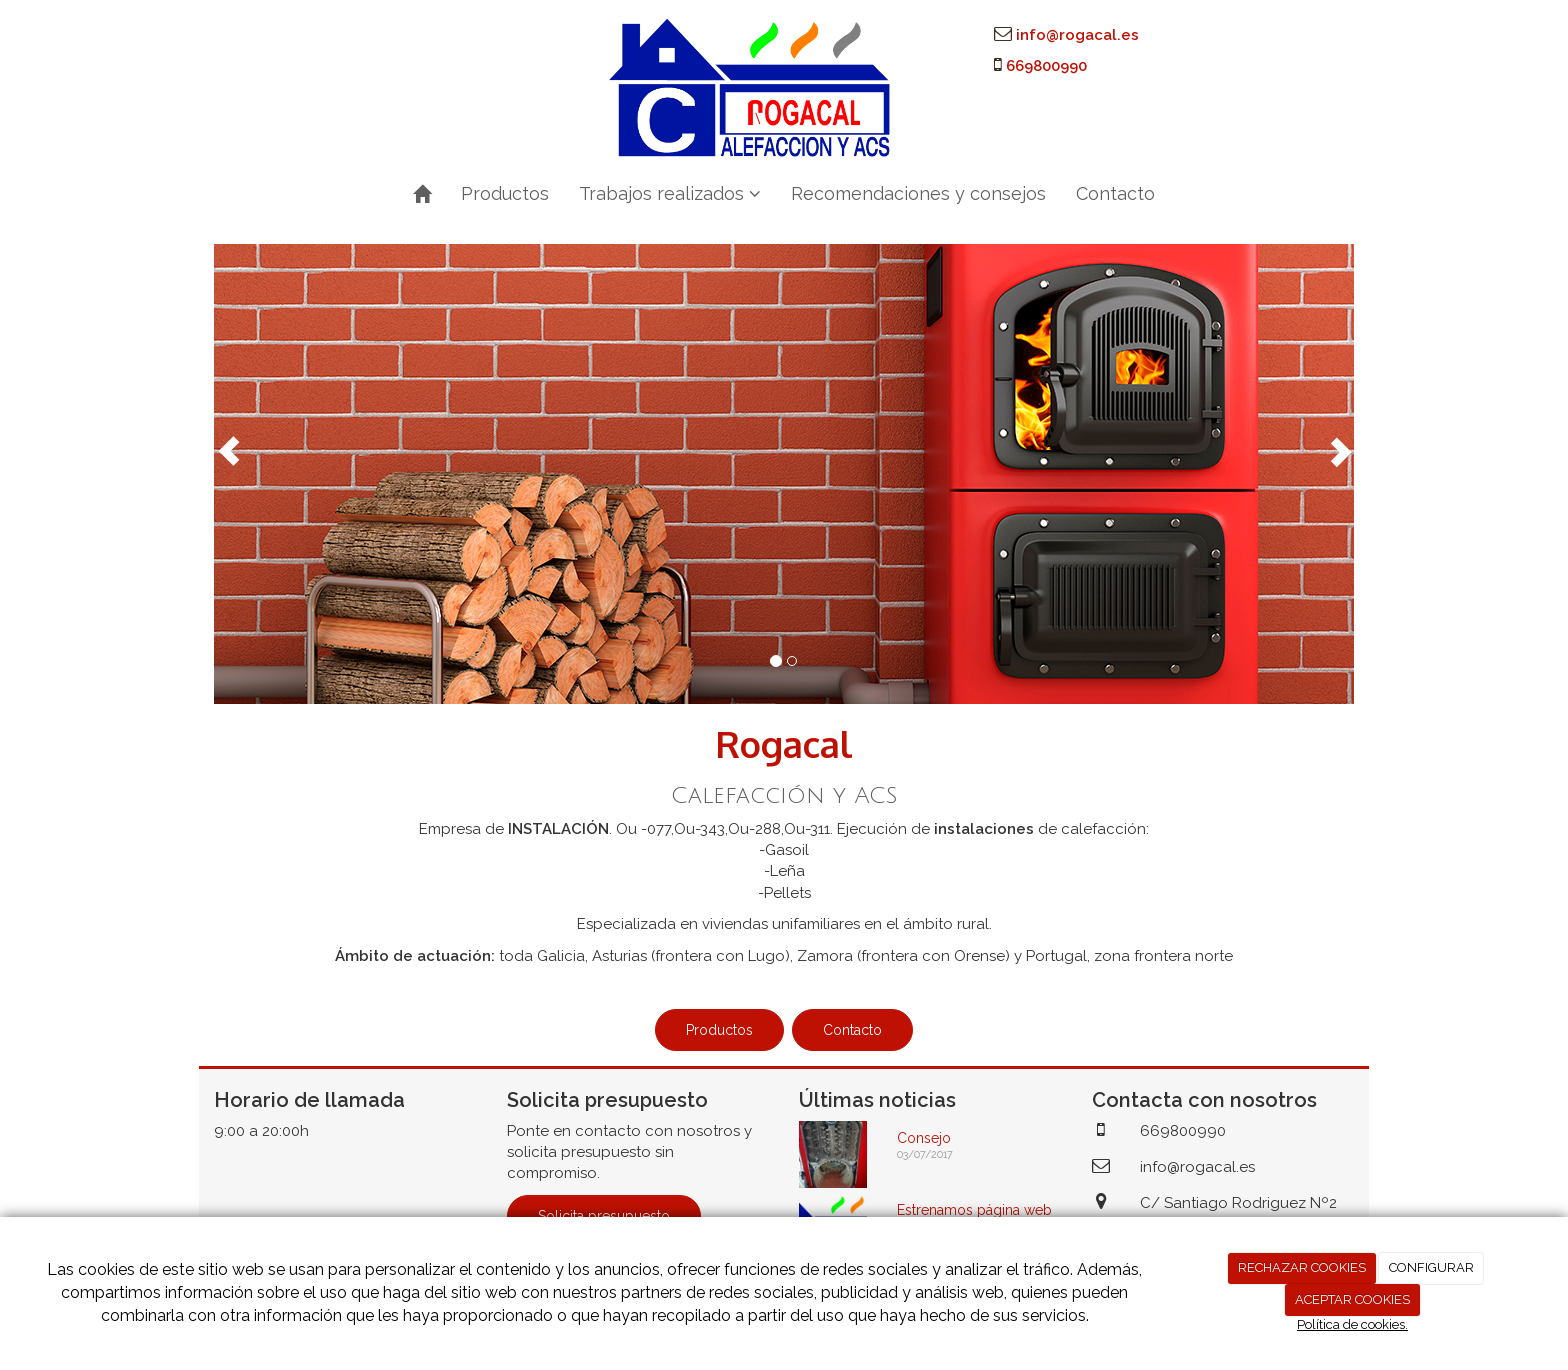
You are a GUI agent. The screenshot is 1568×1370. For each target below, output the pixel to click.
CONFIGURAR (1431, 1267)
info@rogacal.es (1077, 35)
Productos (505, 193)
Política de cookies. (1352, 1324)
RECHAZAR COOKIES (1302, 1267)
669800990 (1046, 66)
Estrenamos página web (974, 1210)
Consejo (924, 1138)
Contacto (1115, 193)
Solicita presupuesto (604, 1216)
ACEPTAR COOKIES (1352, 1299)
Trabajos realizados (670, 193)
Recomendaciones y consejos (918, 193)
